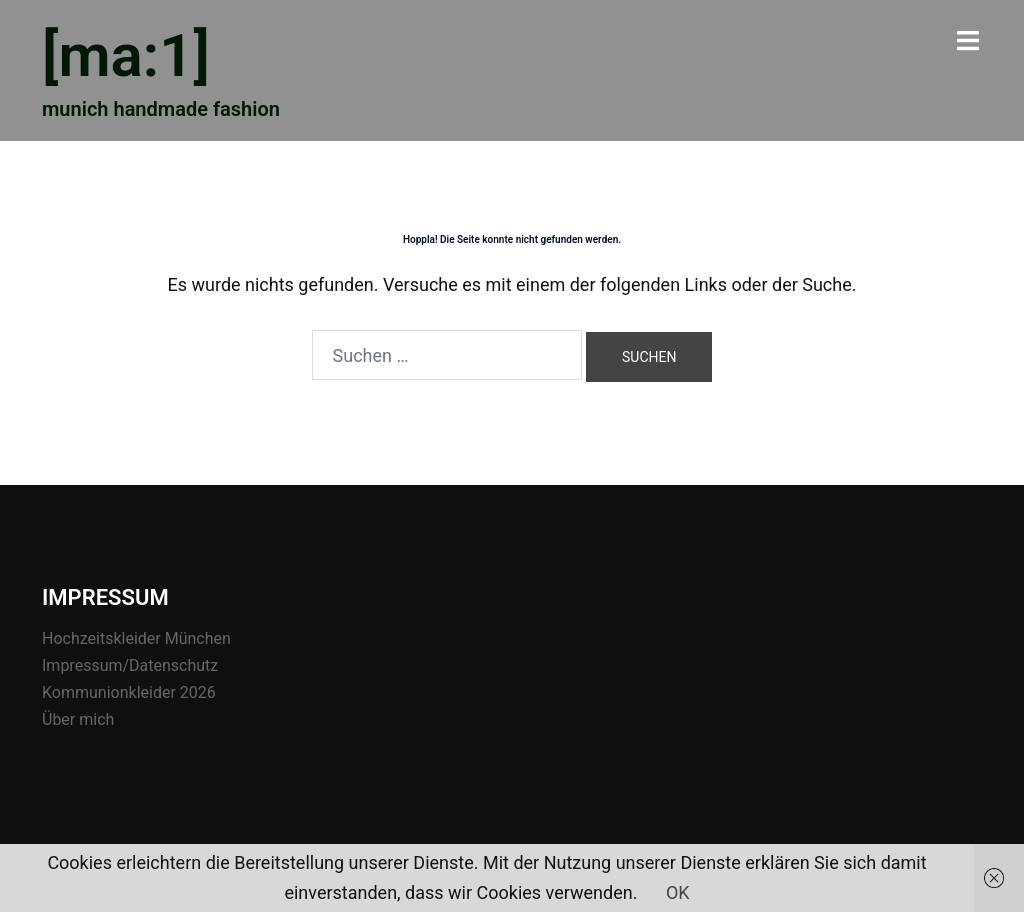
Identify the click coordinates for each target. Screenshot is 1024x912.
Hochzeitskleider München (136, 638)
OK (678, 892)
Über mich (78, 719)
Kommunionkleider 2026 (129, 692)
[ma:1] (126, 55)
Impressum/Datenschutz (130, 665)
